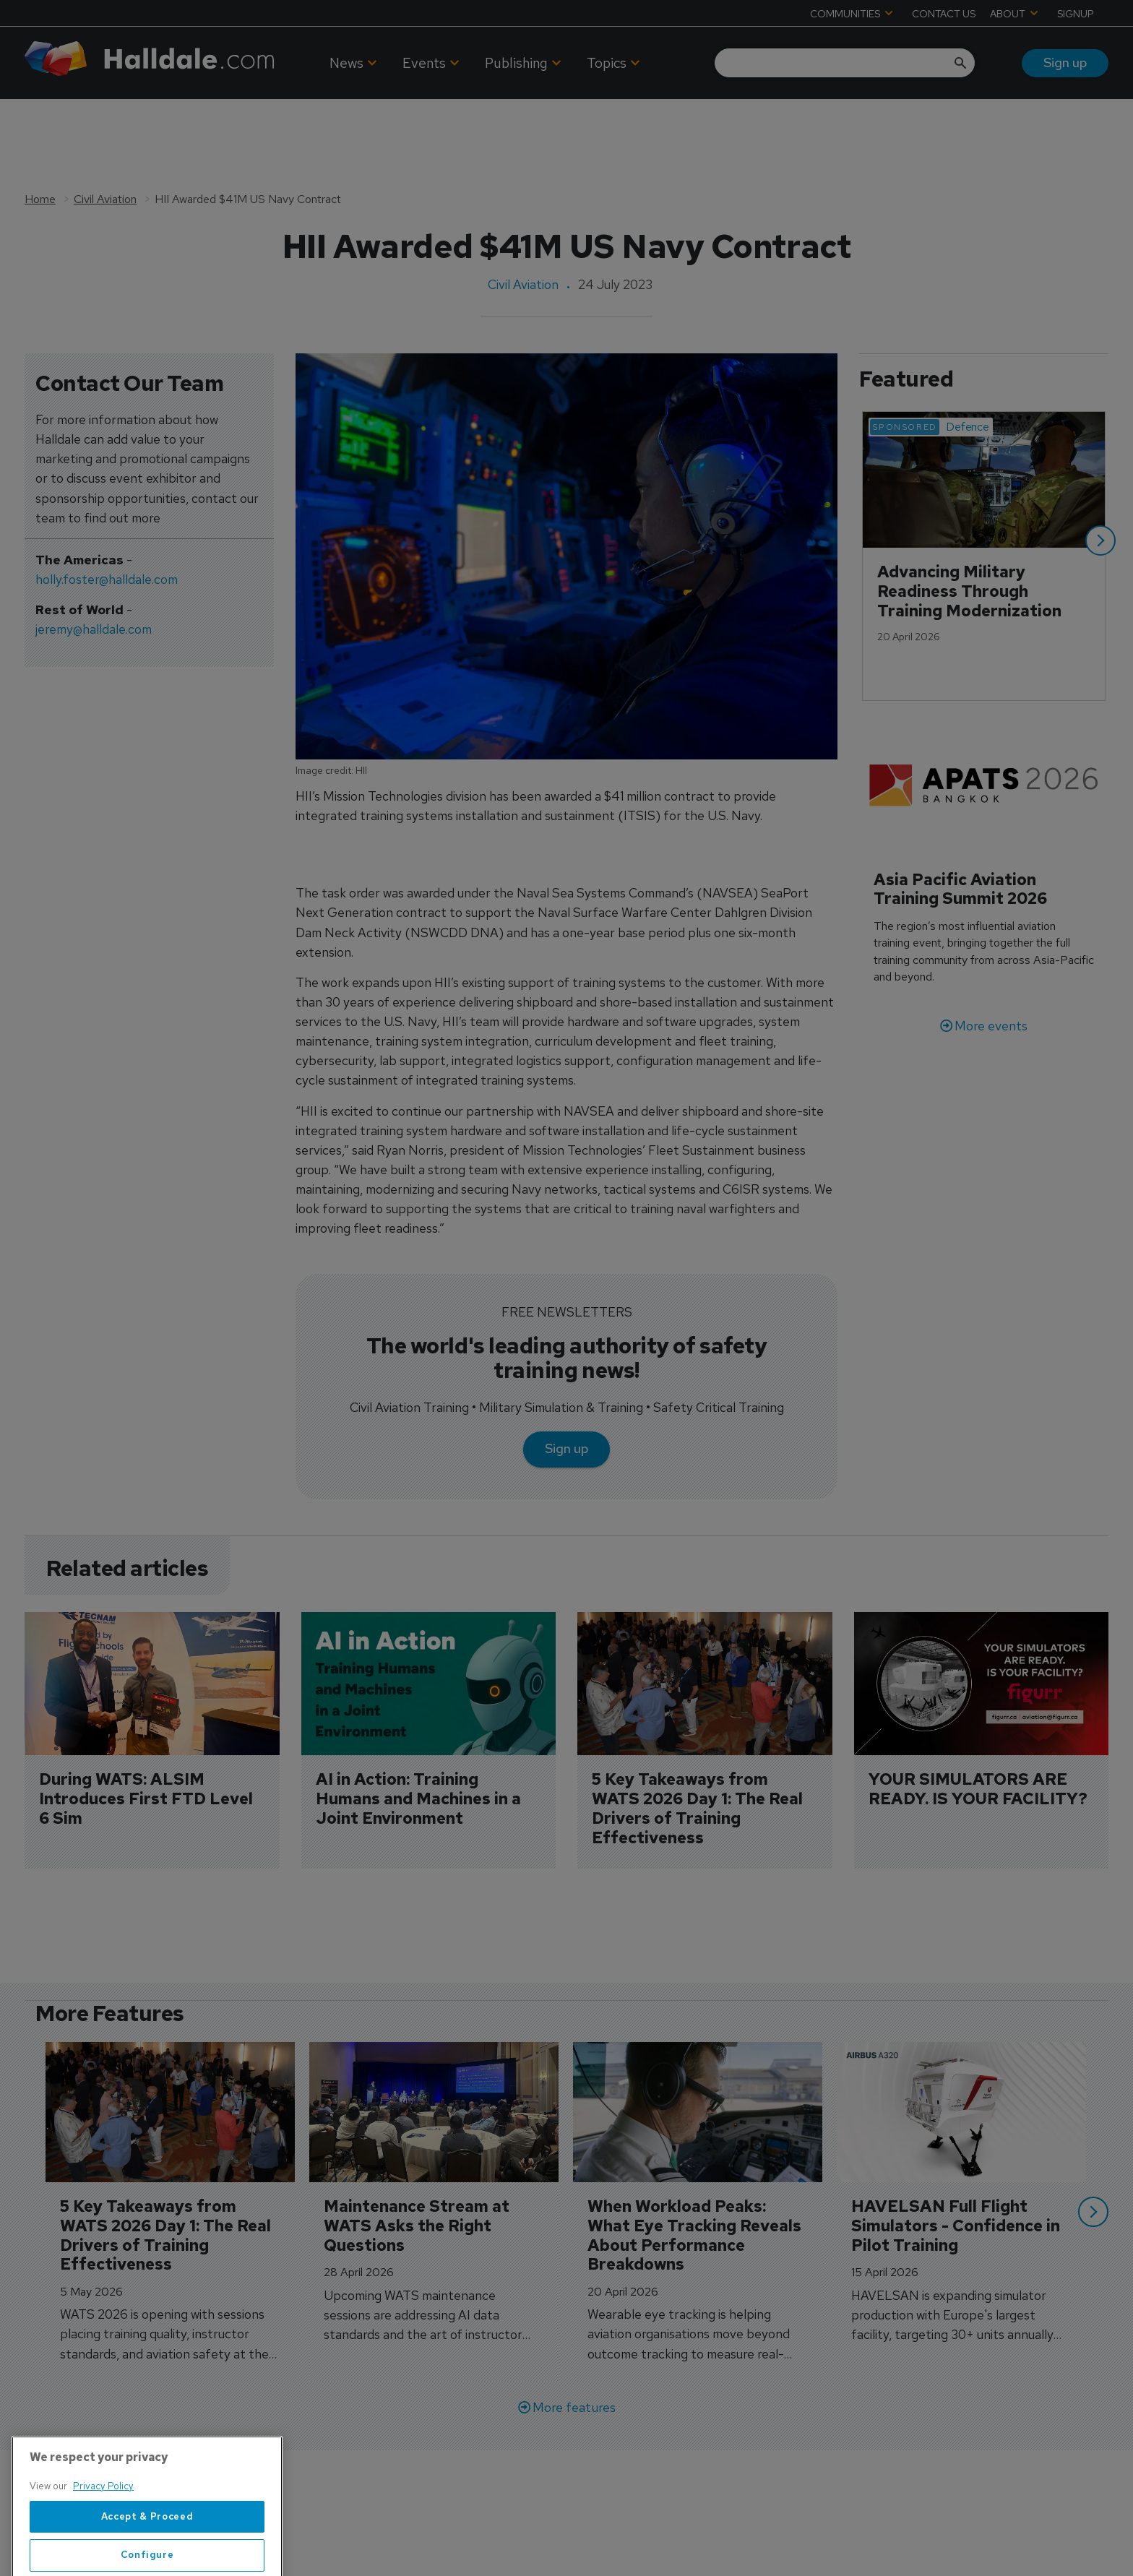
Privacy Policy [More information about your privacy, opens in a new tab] (103, 2535)
